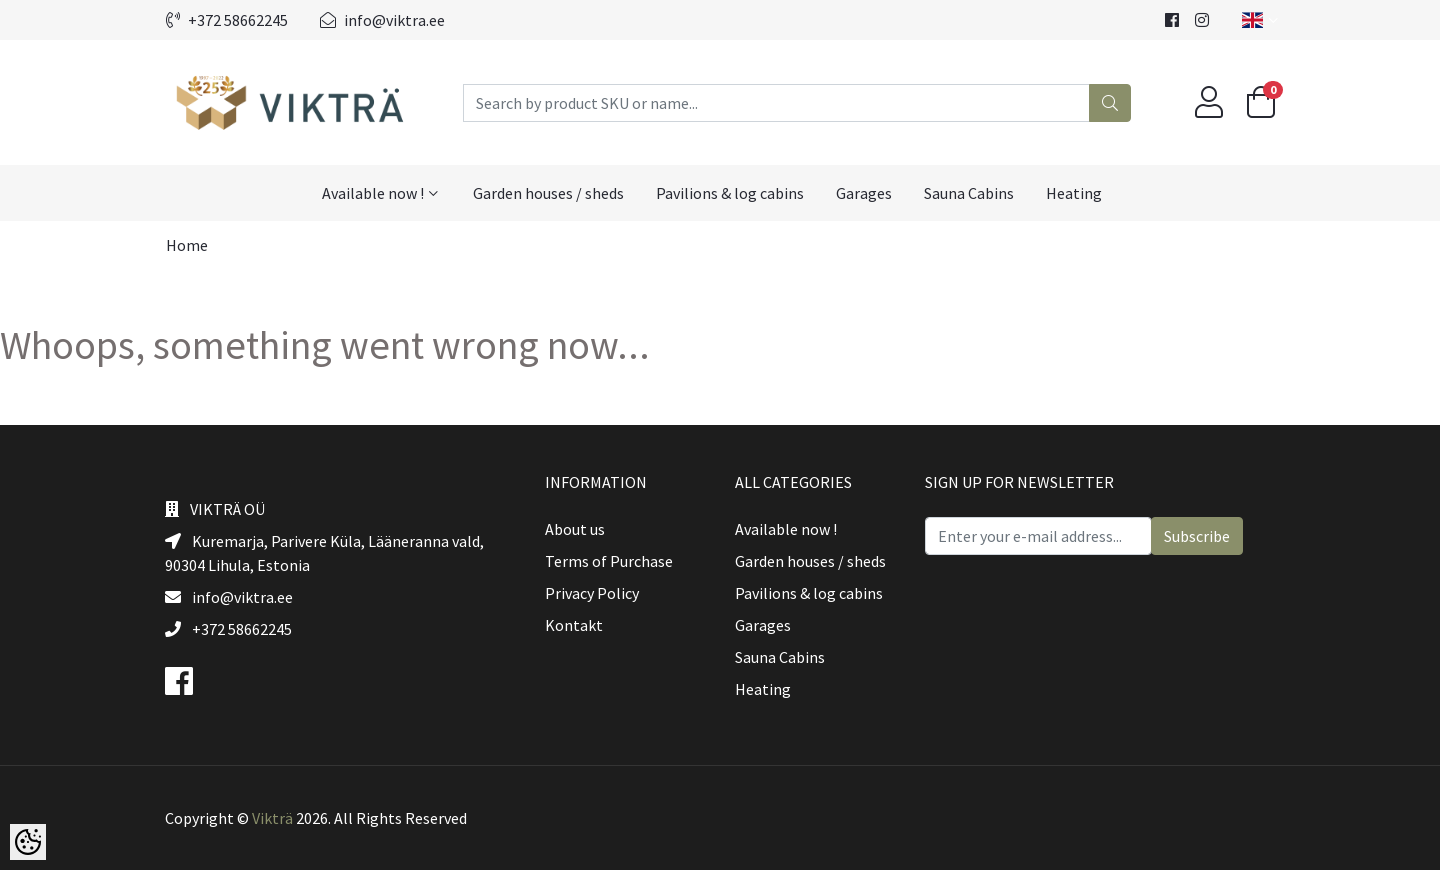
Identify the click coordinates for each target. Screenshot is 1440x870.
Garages (864, 193)
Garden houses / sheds (548, 193)
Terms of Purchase (609, 561)
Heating (1074, 193)
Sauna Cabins (969, 193)
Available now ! (373, 193)
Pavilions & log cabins (730, 193)
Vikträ (272, 818)
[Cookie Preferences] (28, 842)
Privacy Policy (592, 593)
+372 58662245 (227, 20)
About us (575, 529)
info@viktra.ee (382, 20)
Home (187, 245)
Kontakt (574, 625)
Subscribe (1197, 536)
